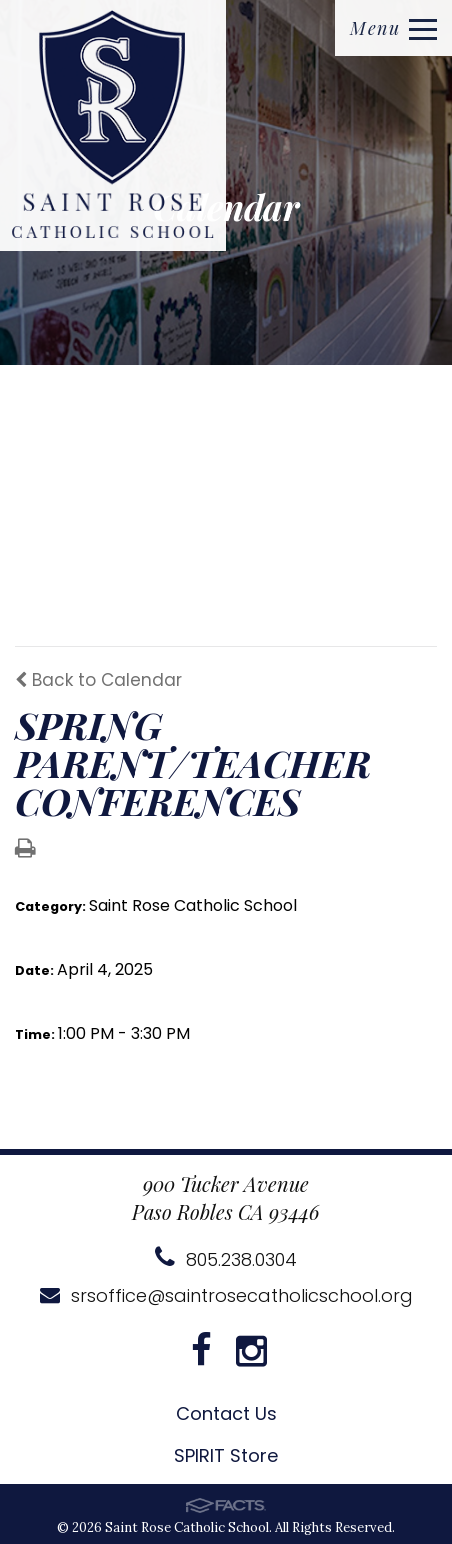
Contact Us (226, 1413)
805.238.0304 (226, 1259)
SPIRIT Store (226, 1455)
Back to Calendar (98, 680)
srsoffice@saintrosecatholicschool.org (226, 1295)
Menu (393, 28)
